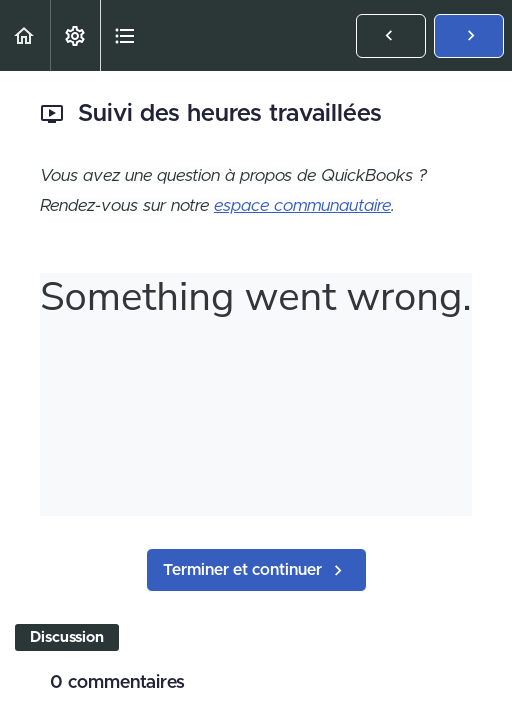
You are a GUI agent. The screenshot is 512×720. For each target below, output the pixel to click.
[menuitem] (75, 35)
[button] (25, 35)
